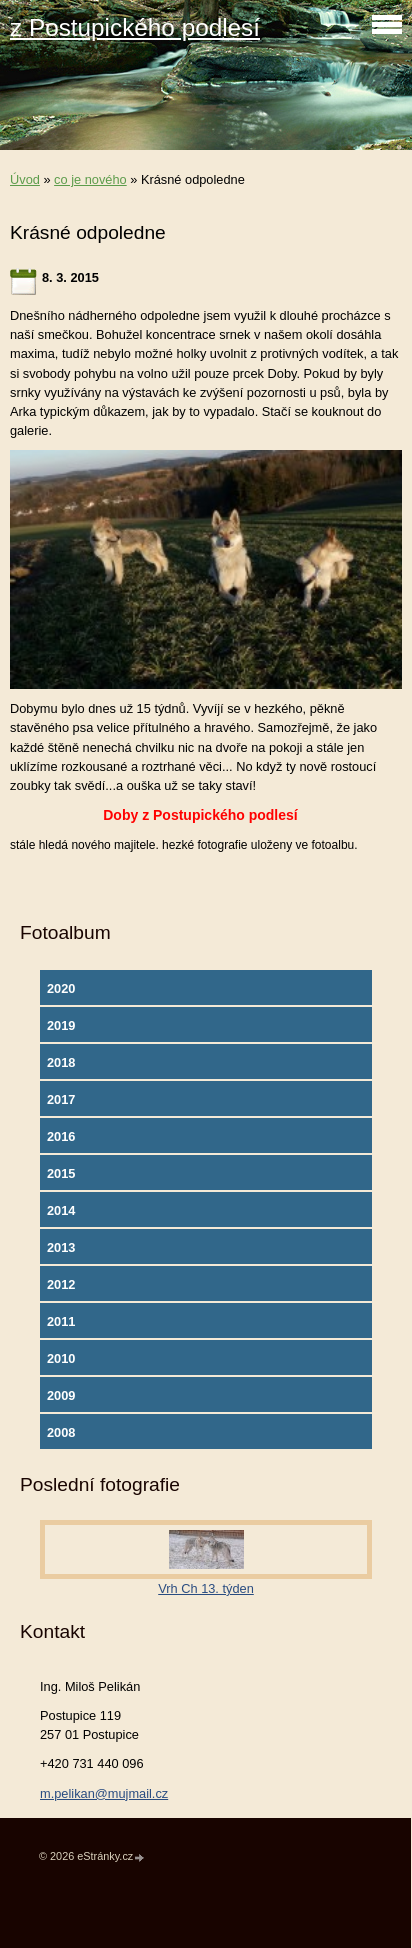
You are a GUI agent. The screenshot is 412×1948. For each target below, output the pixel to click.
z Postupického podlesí (135, 27)
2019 (61, 1025)
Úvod (25, 179)
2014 (61, 1210)
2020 (61, 988)
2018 (61, 1062)
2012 (61, 1284)
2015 (61, 1173)
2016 (61, 1136)
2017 (61, 1099)
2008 (61, 1432)
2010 (61, 1358)
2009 (61, 1395)
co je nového (90, 179)
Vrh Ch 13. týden (206, 1588)
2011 (61, 1321)
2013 (61, 1247)
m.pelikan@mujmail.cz (104, 1793)
